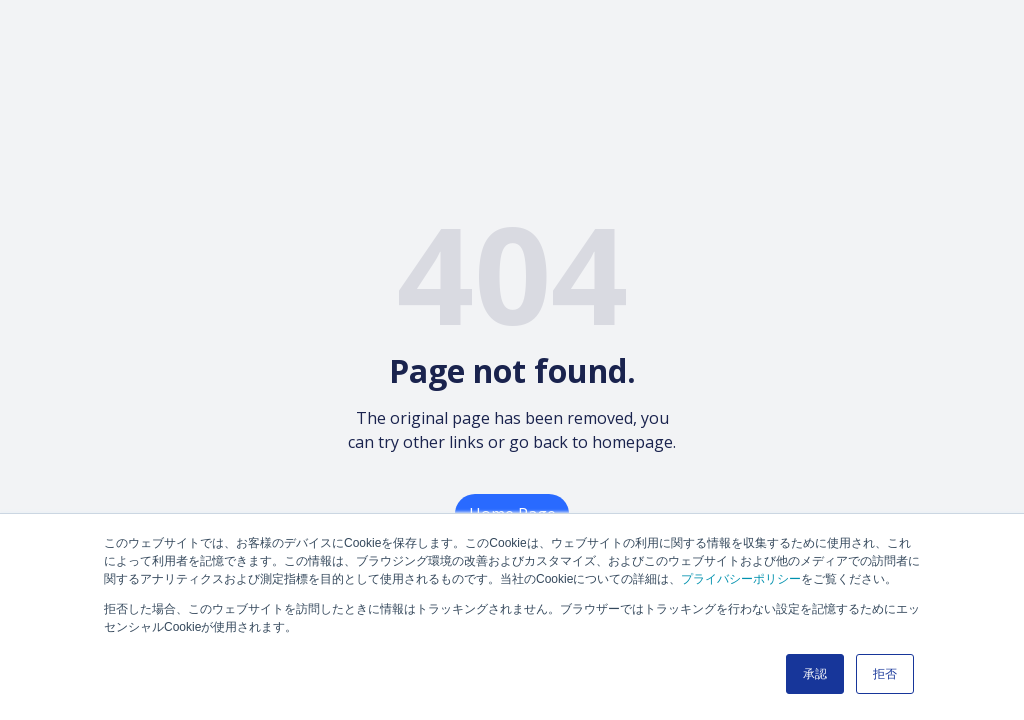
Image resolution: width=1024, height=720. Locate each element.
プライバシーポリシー (741, 579)
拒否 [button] (885, 674)
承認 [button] (815, 674)
